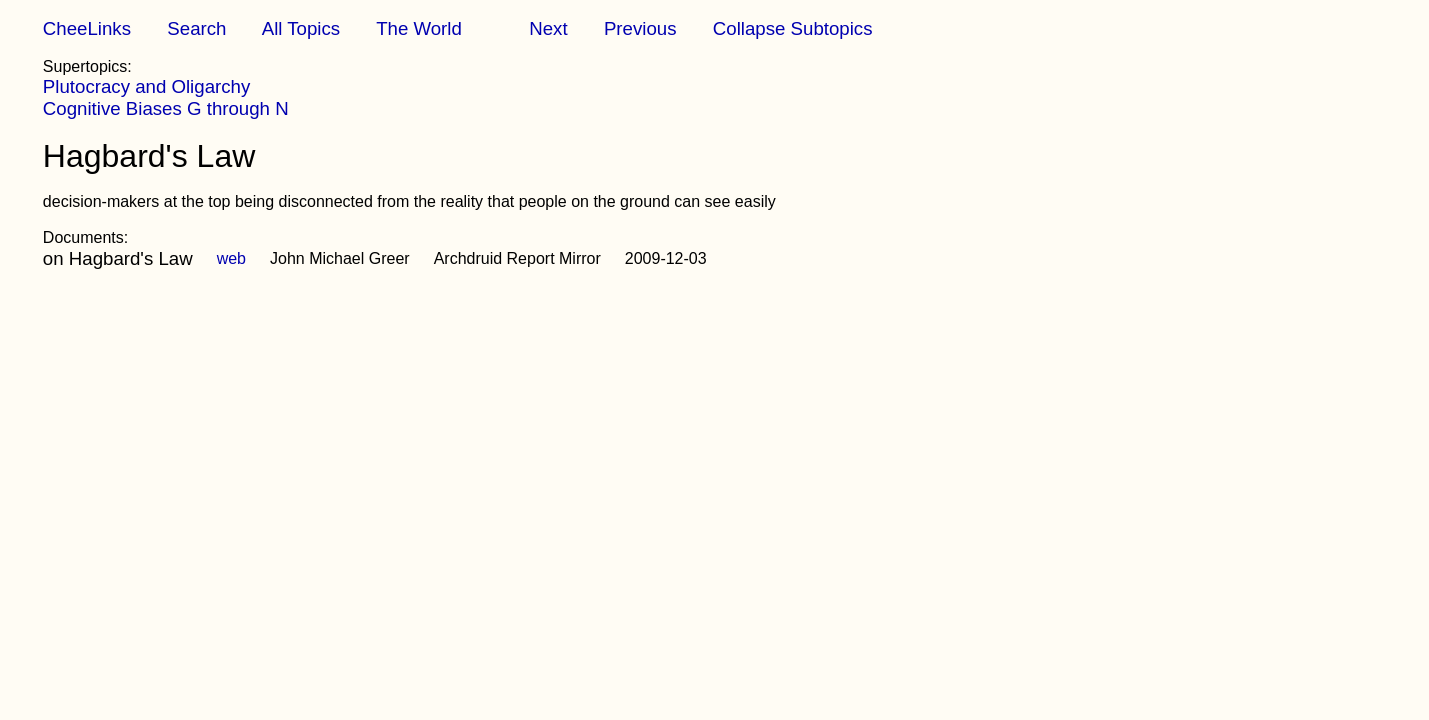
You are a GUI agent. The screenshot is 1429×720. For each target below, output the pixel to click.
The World (419, 28)
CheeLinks (87, 28)
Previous (640, 28)
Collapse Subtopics (793, 28)
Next (548, 28)
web (231, 258)
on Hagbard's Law (118, 258)
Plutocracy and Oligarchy (146, 86)
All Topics (301, 28)
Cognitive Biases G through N (166, 108)
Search (196, 28)
